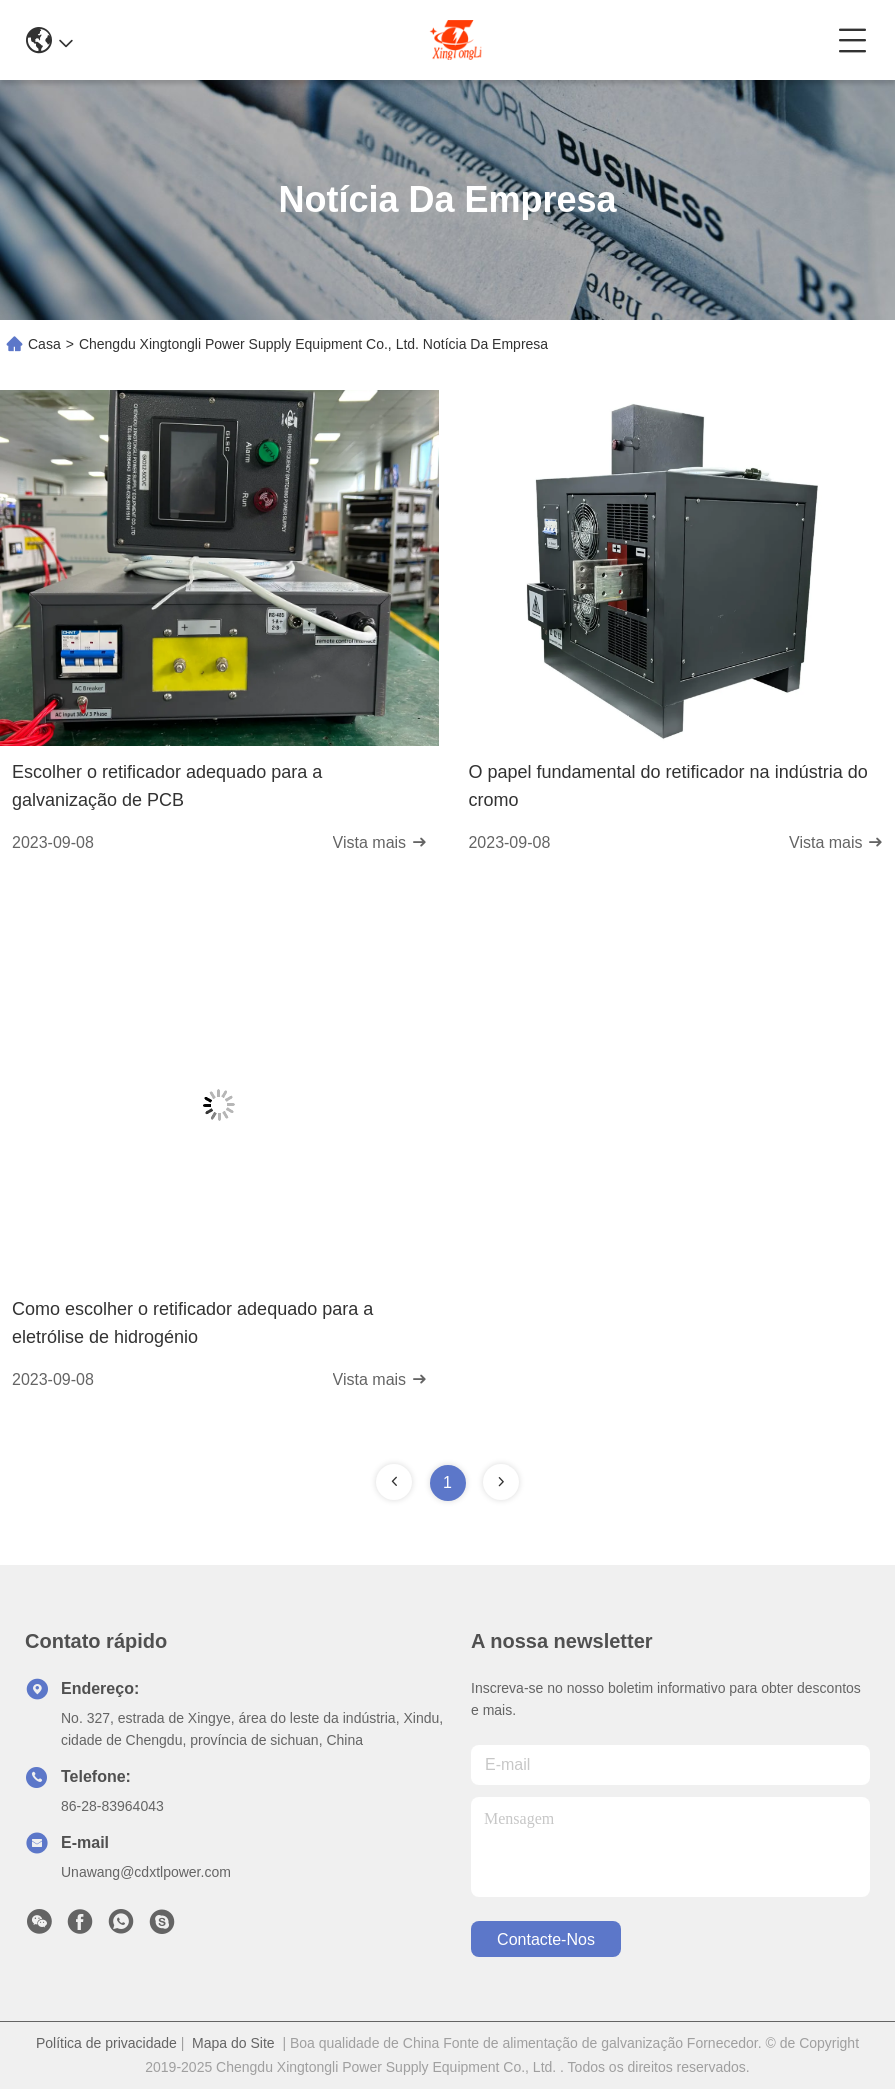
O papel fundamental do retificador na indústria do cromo (667, 786)
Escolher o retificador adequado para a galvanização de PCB (167, 786)
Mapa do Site (233, 2043)
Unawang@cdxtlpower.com (146, 1872)
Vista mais (380, 842)
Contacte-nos (546, 1939)
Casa (44, 344)
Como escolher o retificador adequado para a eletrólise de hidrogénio (192, 1323)
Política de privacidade (106, 2043)
